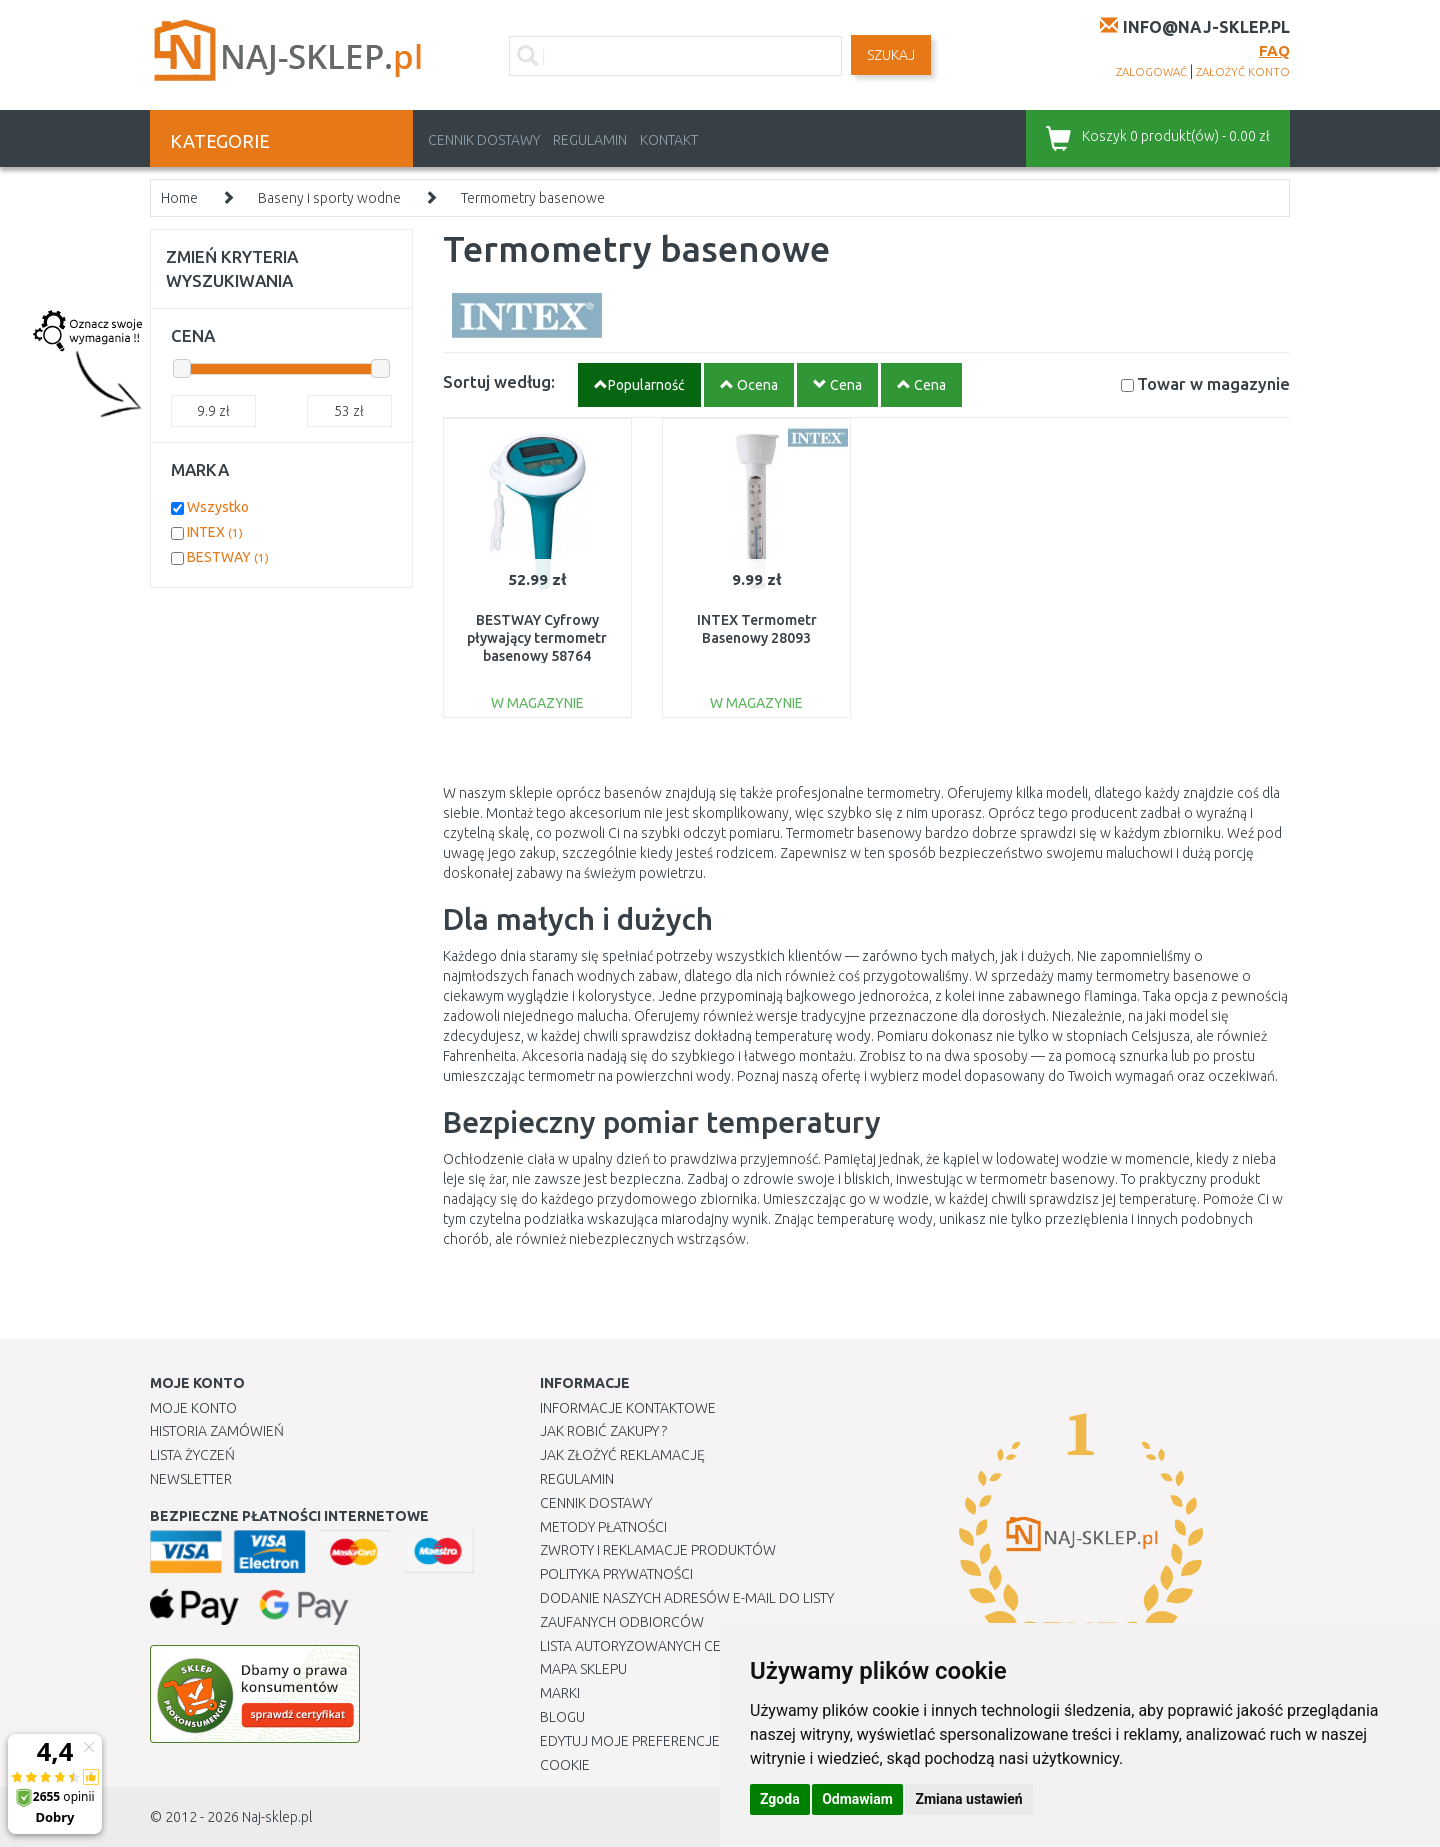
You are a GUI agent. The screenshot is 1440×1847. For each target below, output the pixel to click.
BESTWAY (228, 557)
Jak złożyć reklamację (622, 1455)
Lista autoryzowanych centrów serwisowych (703, 1646)
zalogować (1151, 72)
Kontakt (669, 140)
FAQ (1274, 50)
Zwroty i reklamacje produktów (658, 1550)
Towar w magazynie (1213, 383)
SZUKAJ (891, 55)
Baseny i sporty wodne (329, 198)
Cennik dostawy (484, 140)
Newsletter (191, 1479)
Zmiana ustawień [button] (968, 1799)
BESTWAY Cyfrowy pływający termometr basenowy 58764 (537, 638)
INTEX (215, 532)
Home (179, 198)
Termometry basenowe (533, 198)
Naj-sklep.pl (277, 1817)
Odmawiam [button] (857, 1799)
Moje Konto (193, 1408)
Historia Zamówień (217, 1431)
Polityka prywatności (616, 1574)
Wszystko (218, 507)
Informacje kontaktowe (628, 1408)
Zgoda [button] (780, 1799)
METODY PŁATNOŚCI (603, 1527)
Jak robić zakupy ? (603, 1431)
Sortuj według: (499, 381)
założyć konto (1243, 72)
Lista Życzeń (192, 1455)
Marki (560, 1693)
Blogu (562, 1717)
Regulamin (590, 140)
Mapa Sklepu (583, 1669)
